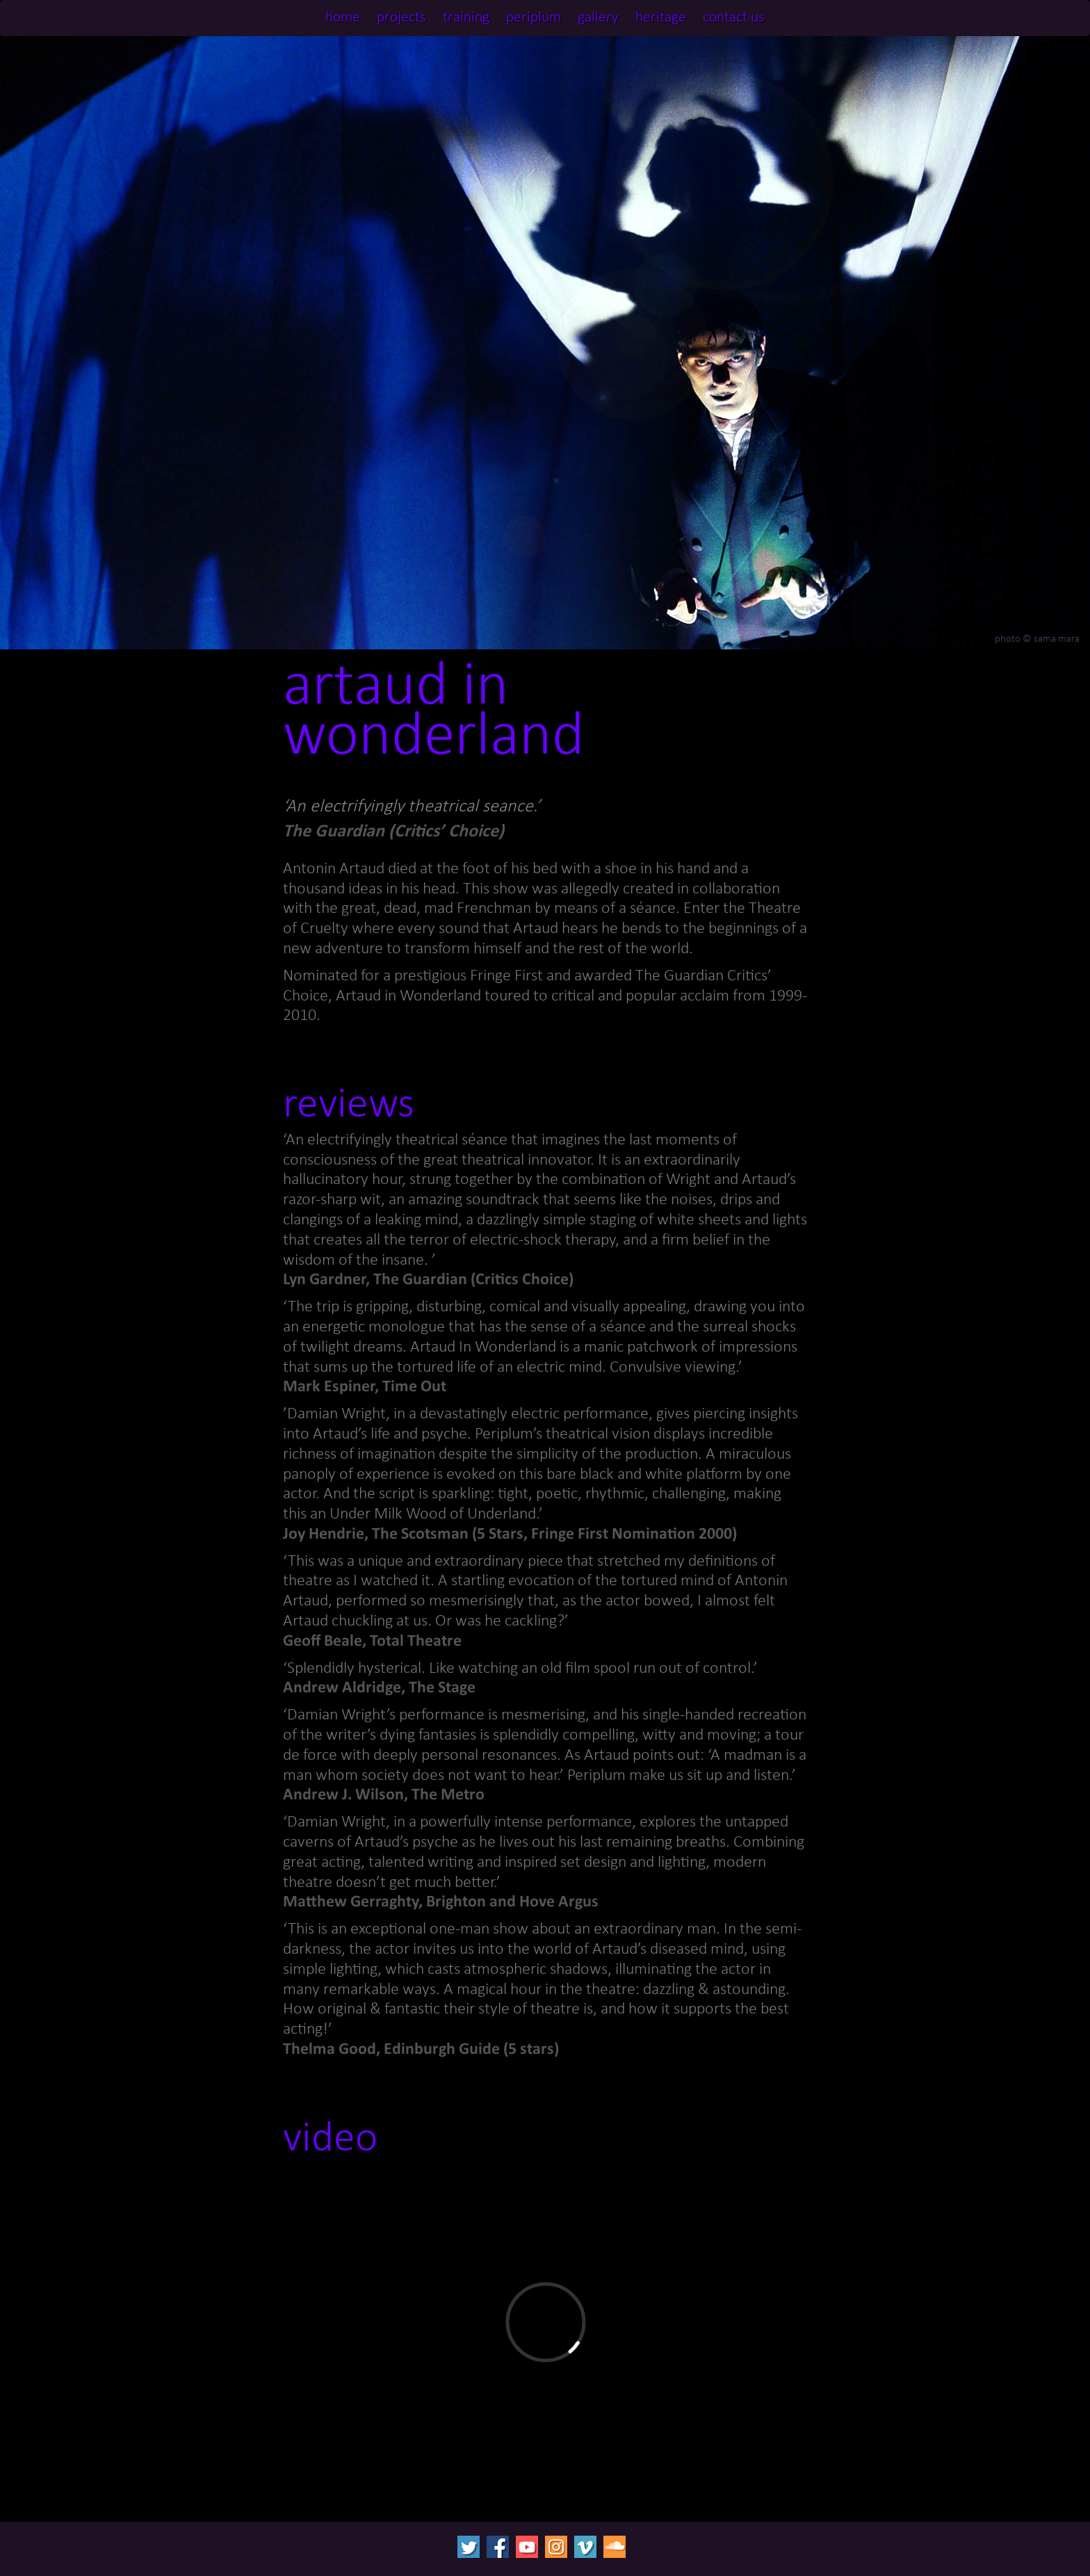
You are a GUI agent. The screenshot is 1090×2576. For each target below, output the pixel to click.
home (342, 18)
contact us (734, 18)
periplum (533, 18)
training (466, 18)
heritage (660, 18)
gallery (598, 18)
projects (401, 18)
